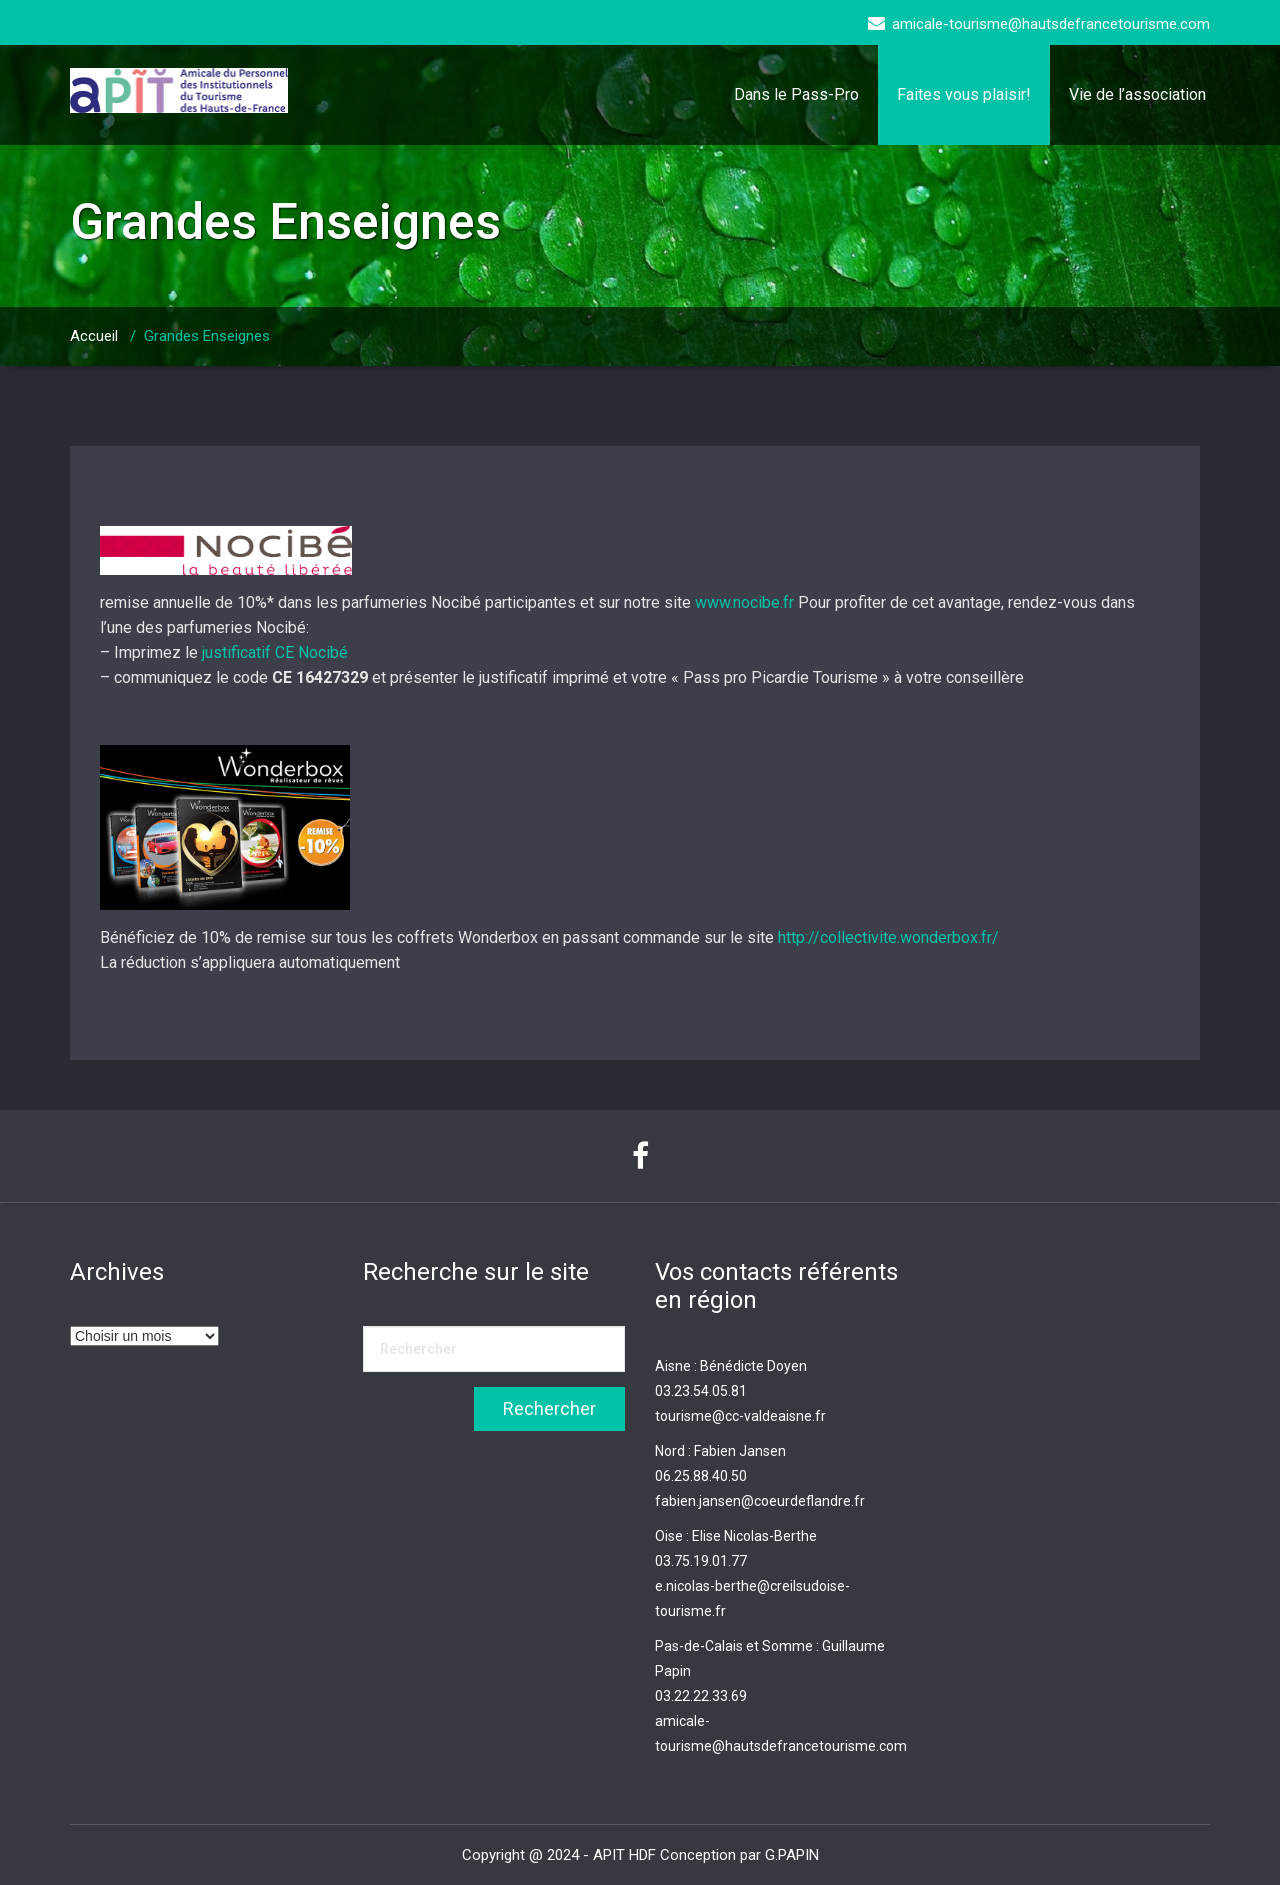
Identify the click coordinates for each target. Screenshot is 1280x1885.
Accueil (94, 336)
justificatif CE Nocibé (275, 652)
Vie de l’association (1137, 94)
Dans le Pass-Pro (796, 94)
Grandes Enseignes (207, 336)
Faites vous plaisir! (964, 94)
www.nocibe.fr (744, 602)
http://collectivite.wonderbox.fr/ (888, 937)
